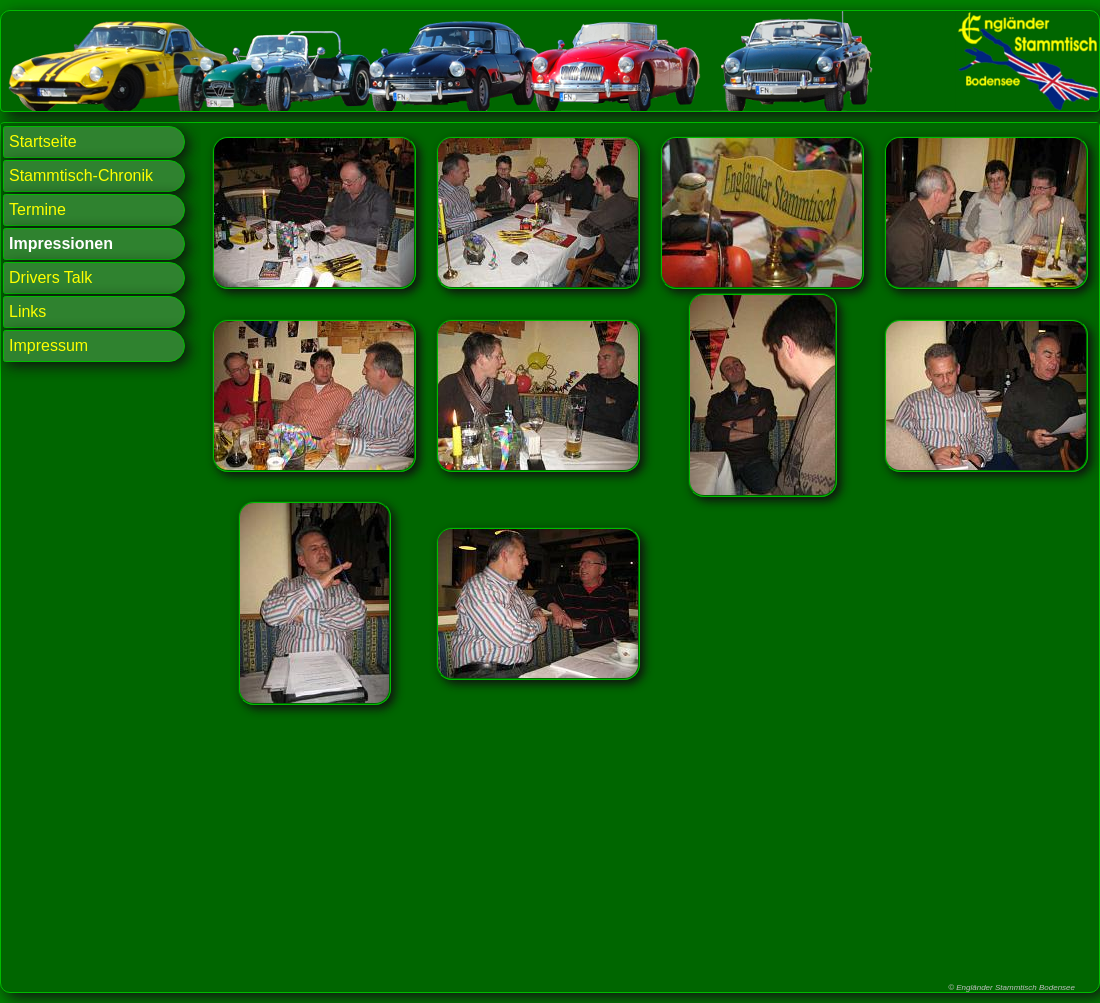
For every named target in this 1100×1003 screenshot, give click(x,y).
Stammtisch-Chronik (81, 175)
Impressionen (61, 243)
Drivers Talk (50, 277)
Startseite (43, 141)
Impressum (48, 345)
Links (27, 311)
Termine (37, 209)
